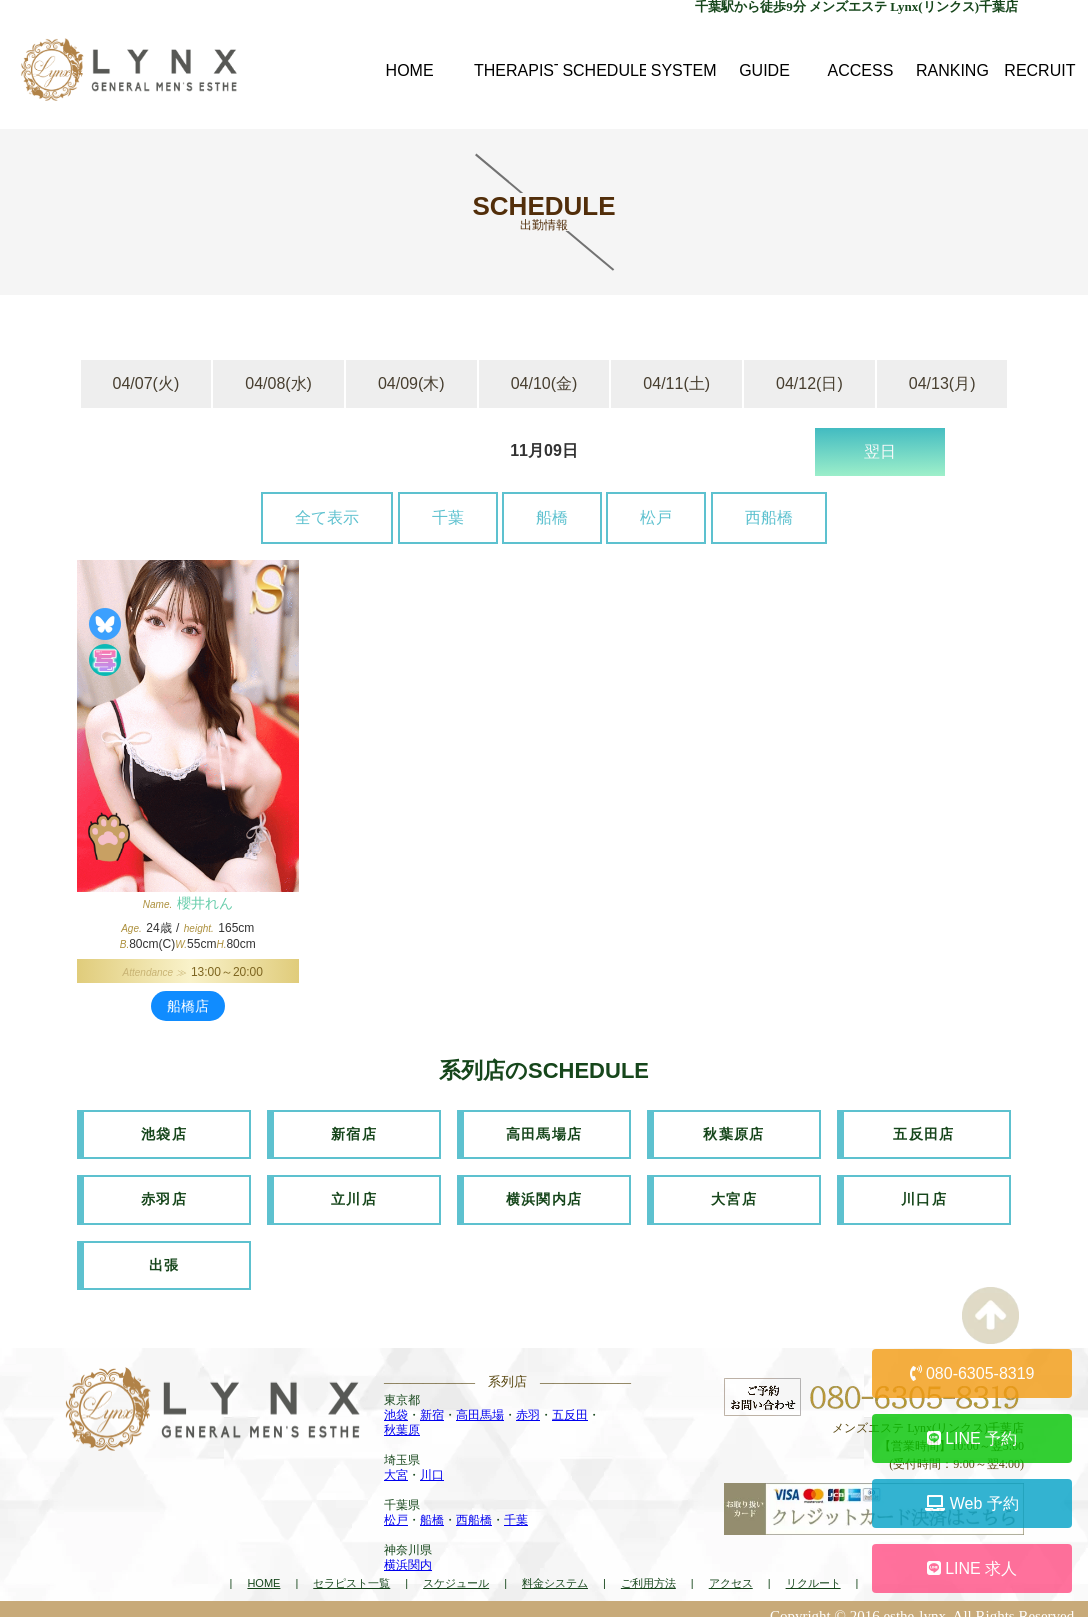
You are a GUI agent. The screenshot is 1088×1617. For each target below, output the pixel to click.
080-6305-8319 (972, 1373)
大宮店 (734, 1193)
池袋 (396, 1402)
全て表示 (327, 517)
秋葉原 (402, 1417)
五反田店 (924, 1132)
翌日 (880, 451)
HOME (263, 1570)
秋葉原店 (734, 1132)
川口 (432, 1462)
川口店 (924, 1193)
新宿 (432, 1402)
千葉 (448, 517)
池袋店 (164, 1132)
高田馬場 (480, 1402)
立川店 (354, 1193)
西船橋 (769, 517)
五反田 (570, 1402)
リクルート (813, 1570)
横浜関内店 (544, 1193)
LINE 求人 (972, 1568)
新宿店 (354, 1132)
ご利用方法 (648, 1570)
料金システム (555, 1570)
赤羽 (528, 1402)
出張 (164, 1254)
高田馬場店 (544, 1132)
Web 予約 (972, 1503)
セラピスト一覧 (351, 1570)
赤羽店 (164, 1193)
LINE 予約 (972, 1438)
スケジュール (456, 1570)
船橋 (552, 517)
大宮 (396, 1462)
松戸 (656, 517)
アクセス (731, 1570)
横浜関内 (408, 1552)
